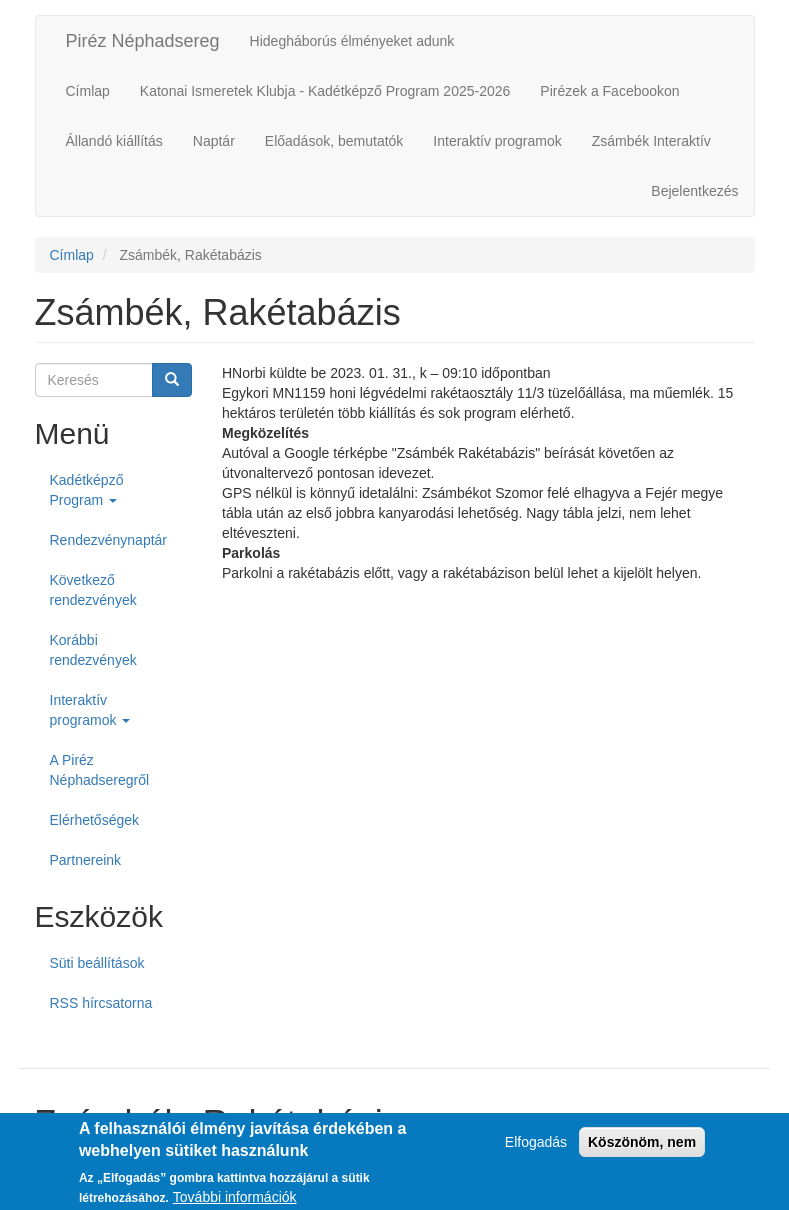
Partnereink (86, 860)
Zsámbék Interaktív (651, 141)
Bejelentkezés (694, 191)
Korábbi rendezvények (93, 650)
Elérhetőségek (95, 820)
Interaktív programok (497, 141)
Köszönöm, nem (642, 1148)
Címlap (88, 91)
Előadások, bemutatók (334, 141)
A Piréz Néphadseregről (100, 770)
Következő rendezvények (93, 590)
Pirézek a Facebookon (609, 91)
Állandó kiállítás (114, 141)
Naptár (214, 141)
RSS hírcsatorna (101, 1003)
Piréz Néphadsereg (143, 41)
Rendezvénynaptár (109, 540)
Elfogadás (536, 1148)
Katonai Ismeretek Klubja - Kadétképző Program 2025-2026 (325, 91)
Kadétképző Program (87, 490)
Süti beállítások (97, 963)
